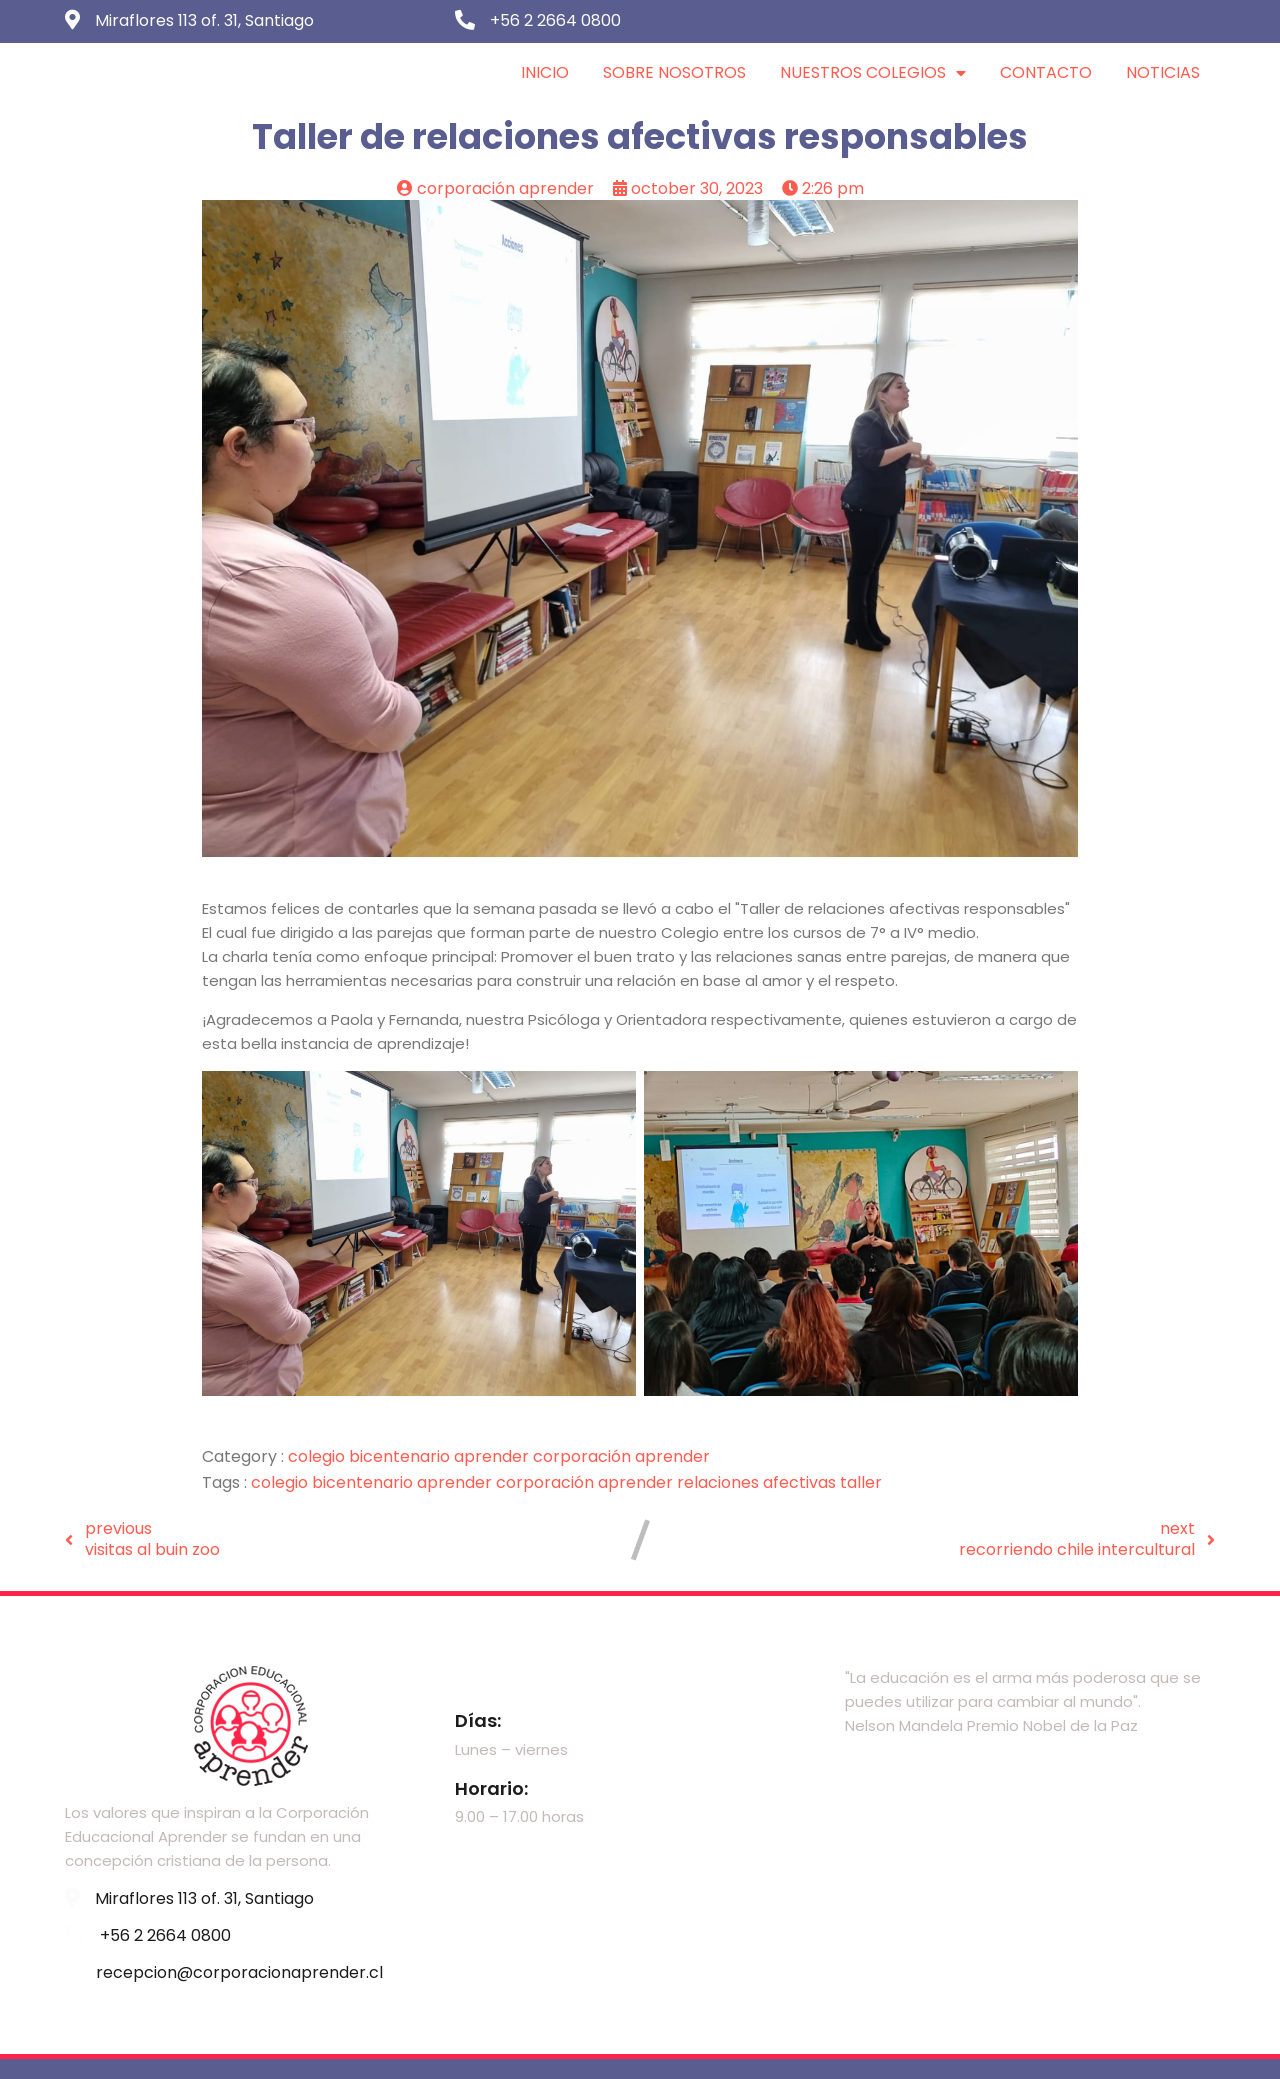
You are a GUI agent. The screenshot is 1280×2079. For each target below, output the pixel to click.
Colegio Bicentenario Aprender (410, 1456)
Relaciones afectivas (758, 1482)
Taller (861, 1482)
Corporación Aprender (621, 1456)
